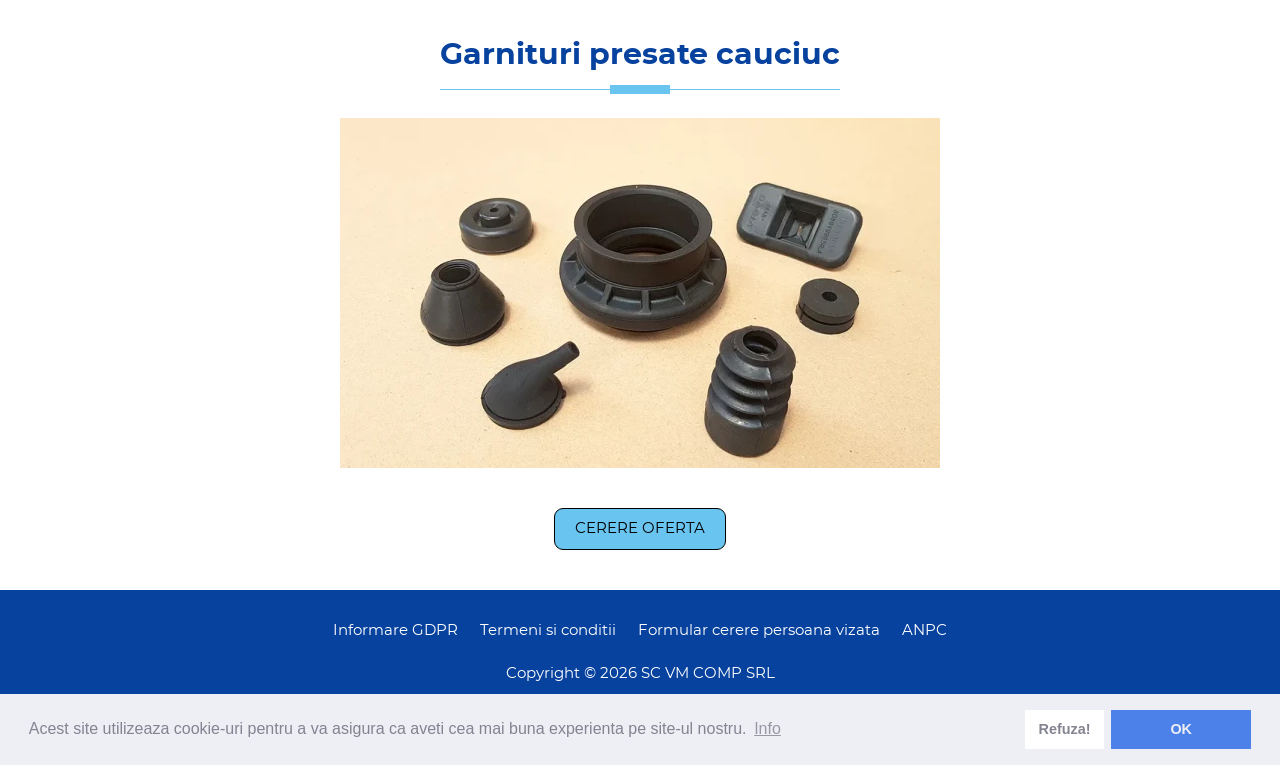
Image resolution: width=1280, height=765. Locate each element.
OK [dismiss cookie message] (1181, 729)
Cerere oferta (640, 528)
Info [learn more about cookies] (767, 728)
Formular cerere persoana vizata (759, 630)
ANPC (924, 630)
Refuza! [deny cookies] (1065, 729)
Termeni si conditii (548, 630)
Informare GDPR (395, 630)
